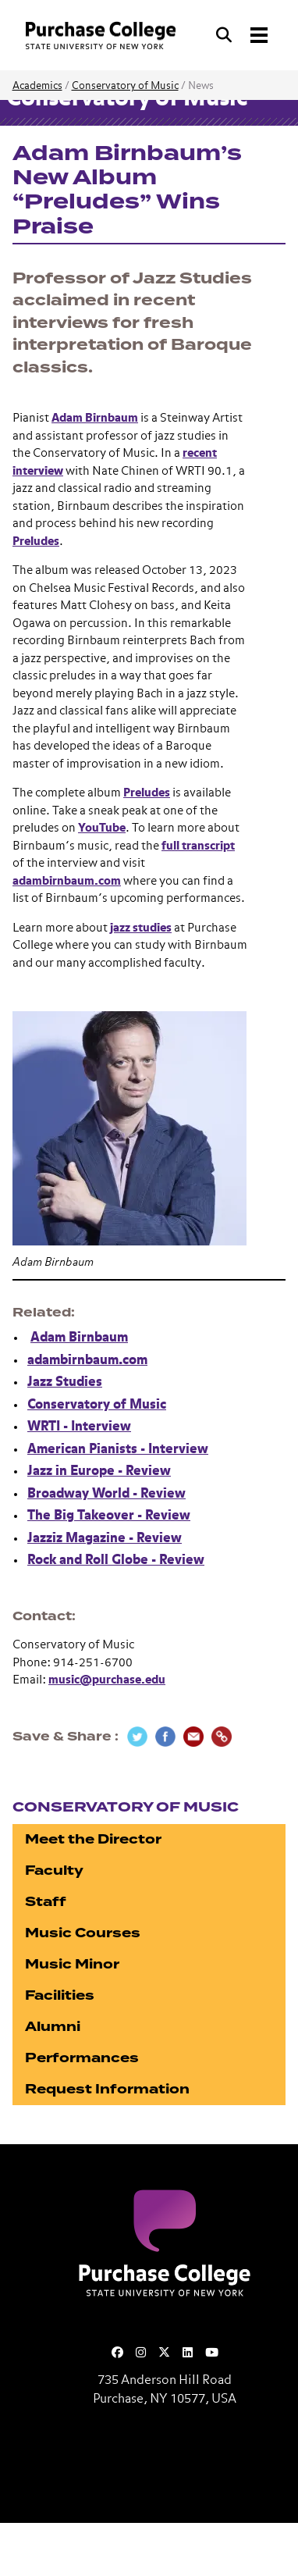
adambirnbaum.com (66, 881)
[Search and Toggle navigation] (243, 35)
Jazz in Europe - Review (99, 1471)
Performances (82, 2058)
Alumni (52, 2026)
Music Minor (72, 1964)
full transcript (198, 846)
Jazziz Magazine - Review (104, 1538)
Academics (37, 86)
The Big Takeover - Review (108, 1516)
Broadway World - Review (106, 1494)
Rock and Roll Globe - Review (115, 1560)
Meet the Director (93, 1839)
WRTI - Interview (79, 1427)
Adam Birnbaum (94, 418)
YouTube (102, 828)
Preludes (35, 541)
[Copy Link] (221, 1736)
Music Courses (82, 1933)
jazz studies (141, 928)
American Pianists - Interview (117, 1449)
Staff (45, 1902)
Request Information (107, 2089)
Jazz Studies (64, 1382)
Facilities (59, 1995)
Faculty (54, 1870)
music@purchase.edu (106, 1680)
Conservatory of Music (125, 86)
